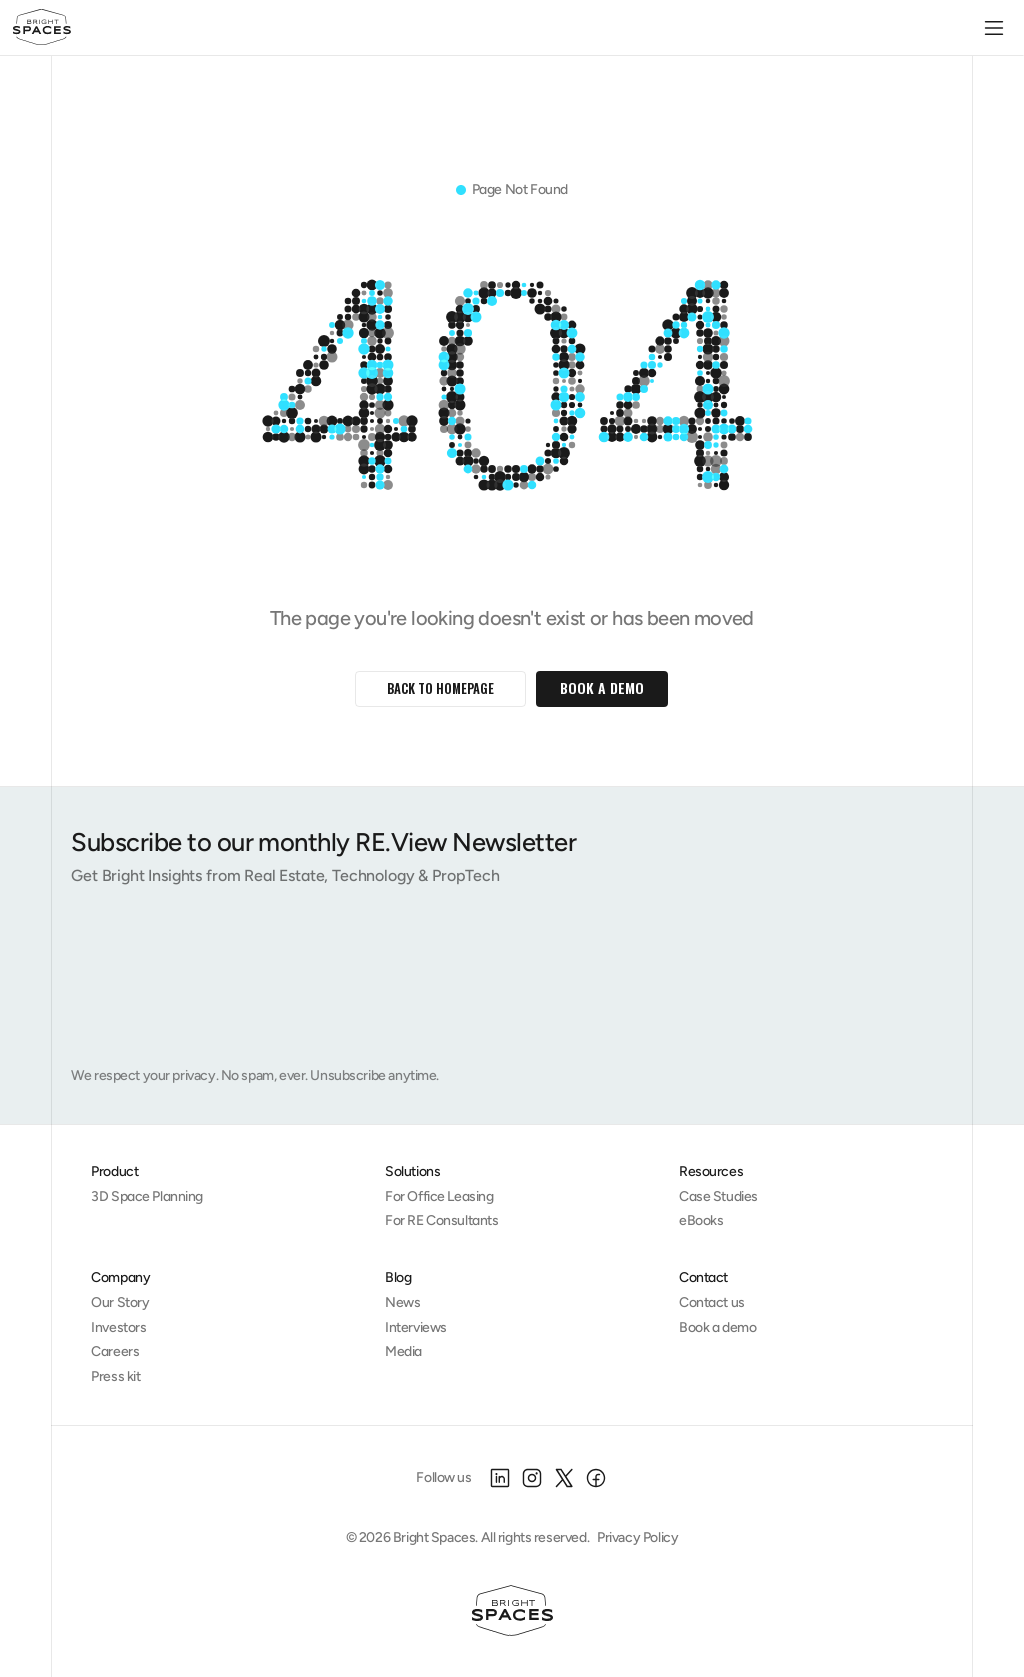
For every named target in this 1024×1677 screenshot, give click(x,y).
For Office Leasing (439, 1196)
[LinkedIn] (500, 1478)
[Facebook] (596, 1478)
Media (403, 1351)
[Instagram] (532, 1478)
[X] (564, 1478)
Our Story (120, 1302)
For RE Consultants (441, 1220)
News (402, 1302)
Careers (115, 1351)
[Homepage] (512, 1611)
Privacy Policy (637, 1537)
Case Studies (718, 1196)
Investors (118, 1327)
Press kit (115, 1376)
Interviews (416, 1327)
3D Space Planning (147, 1196)
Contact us (712, 1302)
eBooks (701, 1220)
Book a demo (717, 1327)
